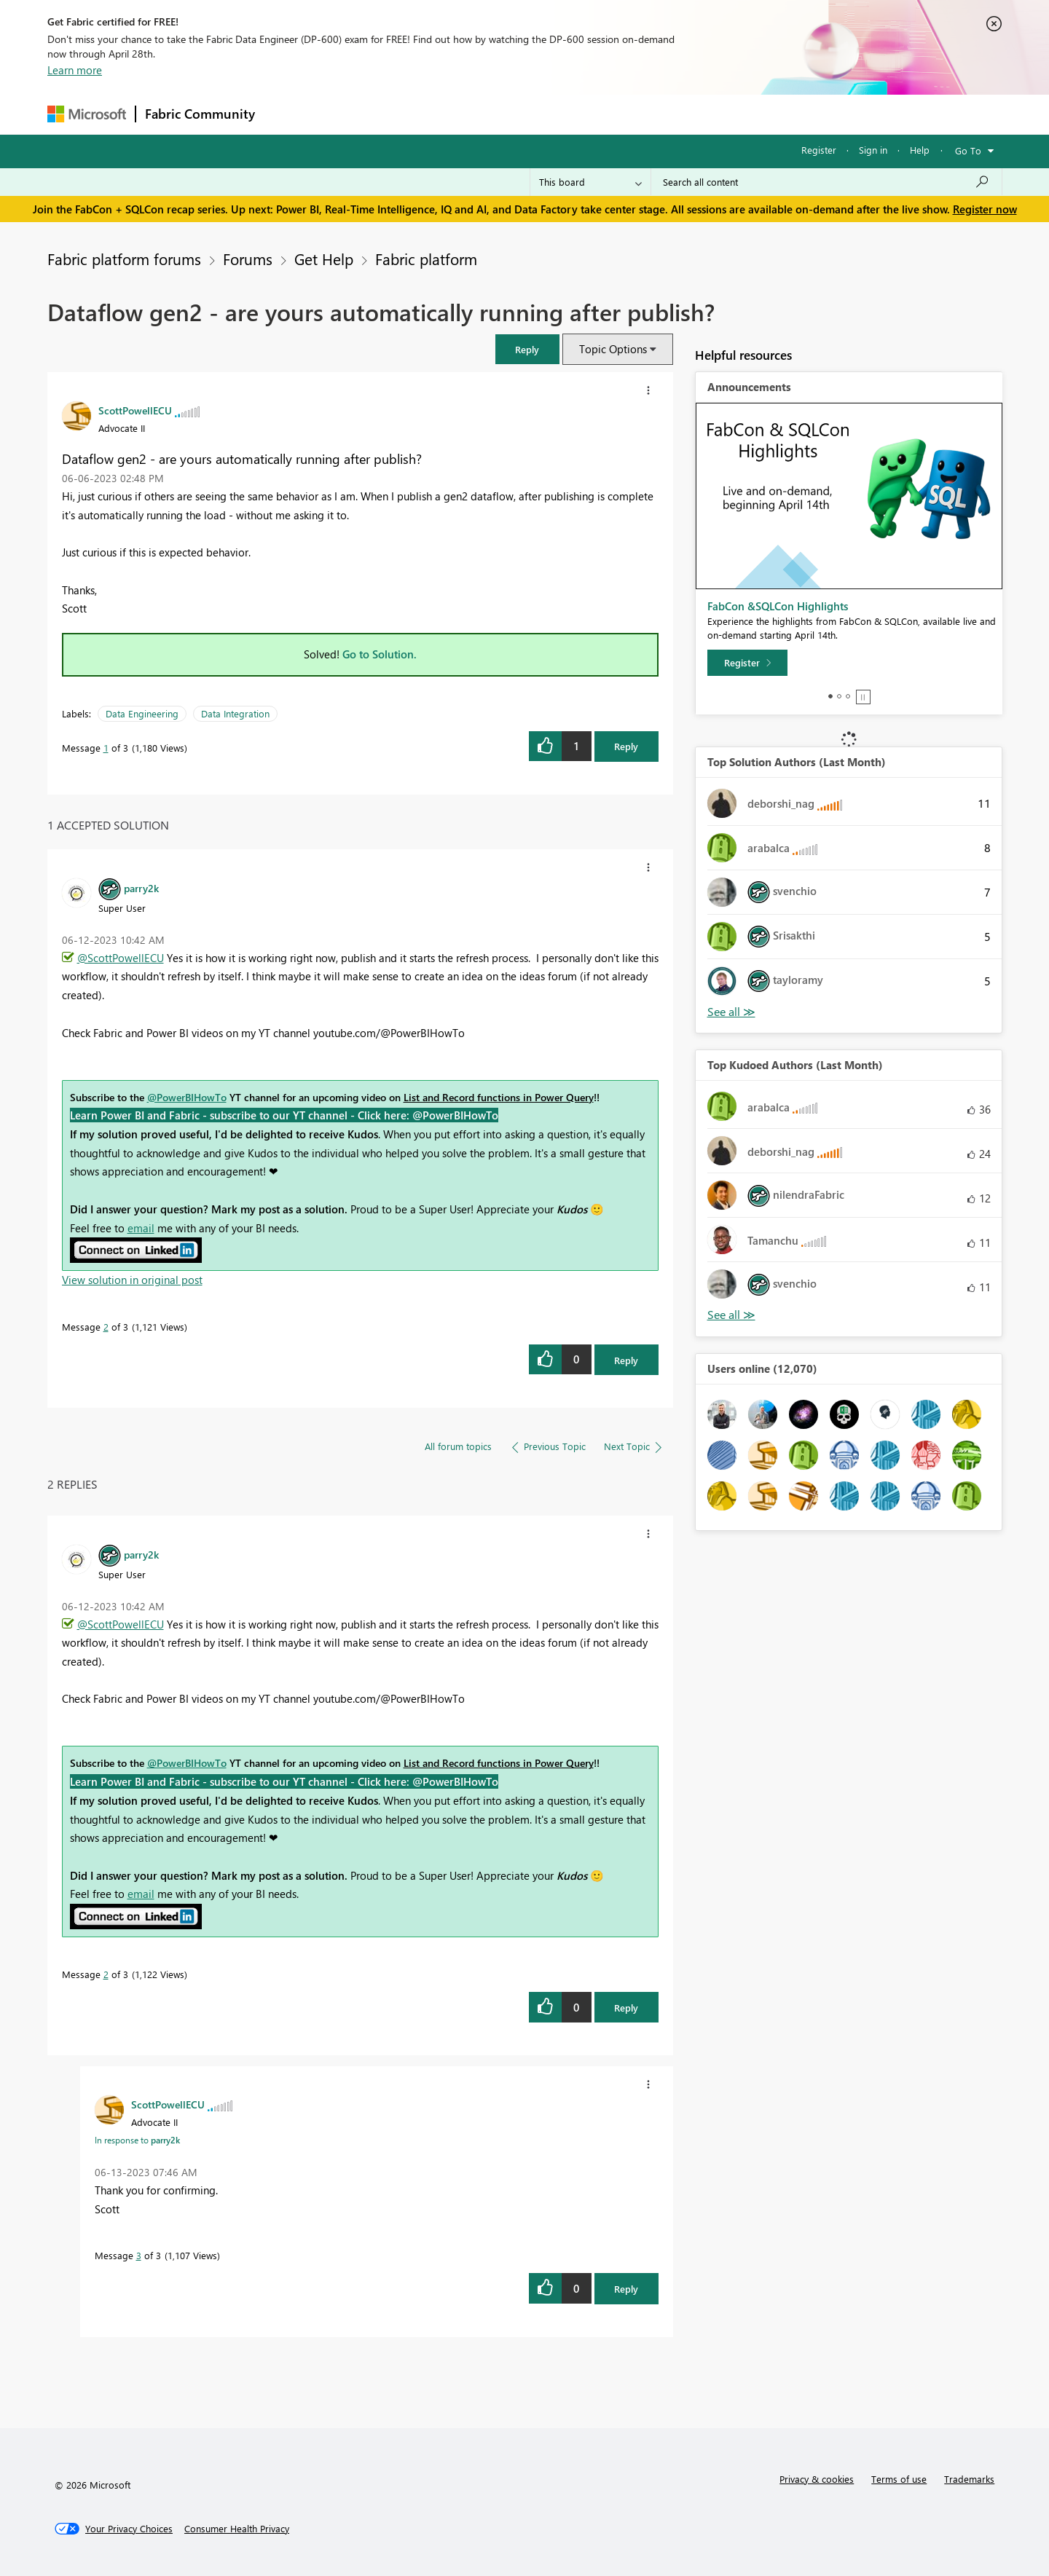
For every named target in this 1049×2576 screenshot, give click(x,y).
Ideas (412, 114)
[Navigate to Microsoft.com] (86, 114)
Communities (476, 114)
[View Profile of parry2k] (141, 888)
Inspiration (352, 114)
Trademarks (969, 2479)
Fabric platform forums (124, 258)
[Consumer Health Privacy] (236, 2529)
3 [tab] (848, 696)
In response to (137, 2140)
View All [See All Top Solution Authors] (731, 1012)
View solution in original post (132, 1279)
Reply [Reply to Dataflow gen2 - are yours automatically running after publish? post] (626, 746)
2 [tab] (839, 696)
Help (920, 149)
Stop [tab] (863, 697)
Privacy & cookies (816, 2479)
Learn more (74, 70)
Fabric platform (426, 258)
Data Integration (235, 713)
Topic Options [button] (613, 349)
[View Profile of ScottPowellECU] (135, 410)
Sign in (873, 149)
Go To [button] (968, 150)
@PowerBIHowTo (187, 1097)
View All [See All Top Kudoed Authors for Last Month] (731, 1315)
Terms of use (899, 2479)
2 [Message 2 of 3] (106, 1326)
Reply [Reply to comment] (626, 1360)
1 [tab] (830, 696)
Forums (288, 114)
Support (660, 114)
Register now (985, 209)
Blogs (542, 114)
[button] (648, 390)
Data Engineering (142, 713)
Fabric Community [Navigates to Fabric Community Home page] (200, 113)
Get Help (323, 258)
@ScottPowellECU (120, 957)
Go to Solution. (379, 654)
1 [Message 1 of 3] (106, 747)
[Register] (747, 663)
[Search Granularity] (590, 182)
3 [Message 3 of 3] (138, 2255)
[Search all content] (826, 182)
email (140, 1228)
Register (818, 149)
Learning (598, 114)
